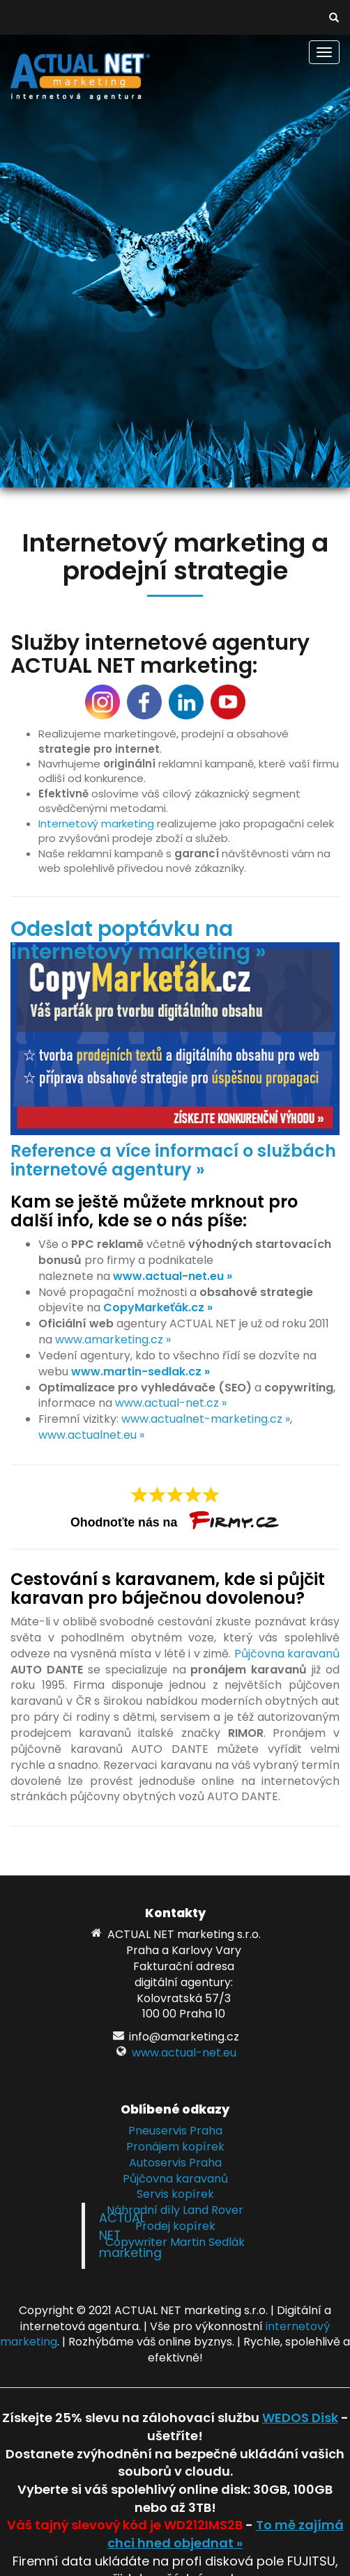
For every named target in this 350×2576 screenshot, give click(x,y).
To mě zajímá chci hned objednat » (225, 2534)
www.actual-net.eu (184, 2053)
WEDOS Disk (300, 2417)
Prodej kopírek (175, 2226)
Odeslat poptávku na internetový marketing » (138, 940)
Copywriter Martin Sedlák (175, 2242)
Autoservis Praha (175, 2163)
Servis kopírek (175, 2194)
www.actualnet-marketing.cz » (205, 1419)
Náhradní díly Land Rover (175, 2210)
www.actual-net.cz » (171, 1403)
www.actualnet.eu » (91, 1435)
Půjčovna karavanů (287, 1654)
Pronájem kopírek (175, 2147)
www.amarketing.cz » (113, 1340)
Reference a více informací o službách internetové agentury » (173, 1159)
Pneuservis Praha (175, 2131)
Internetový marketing (96, 823)
